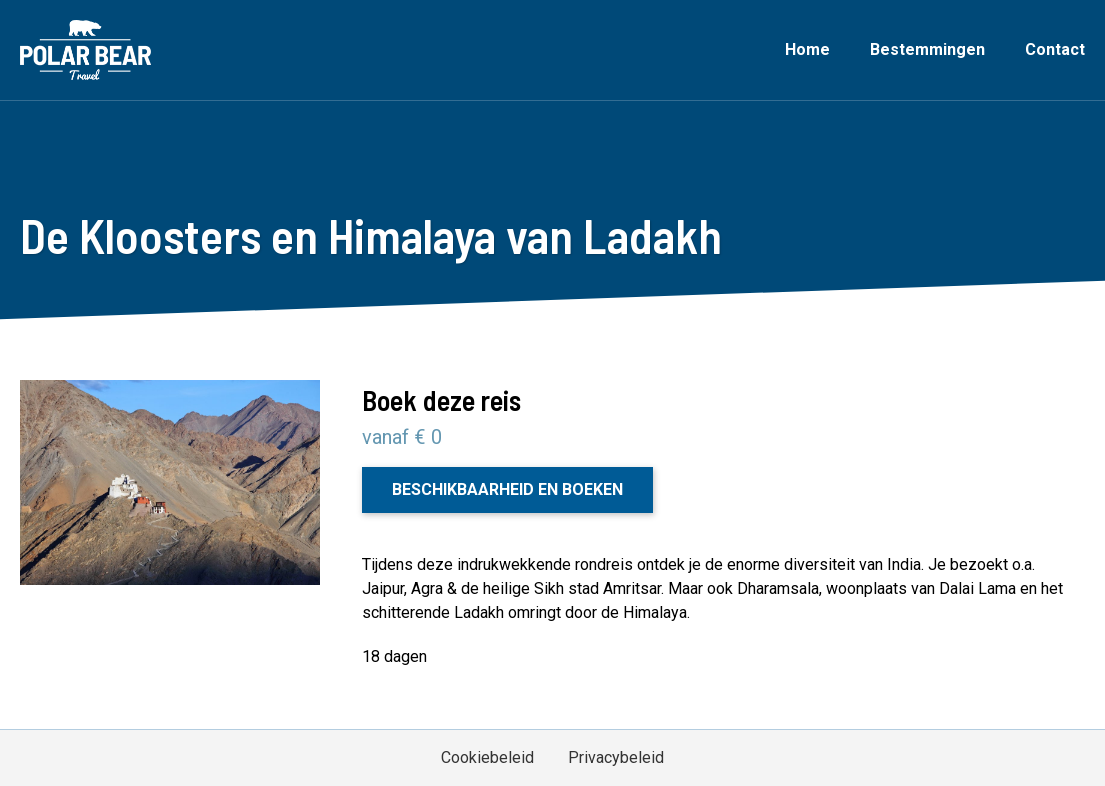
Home (807, 49)
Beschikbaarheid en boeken (507, 489)
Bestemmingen (927, 49)
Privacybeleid (616, 757)
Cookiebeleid (487, 757)
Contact (1055, 49)
